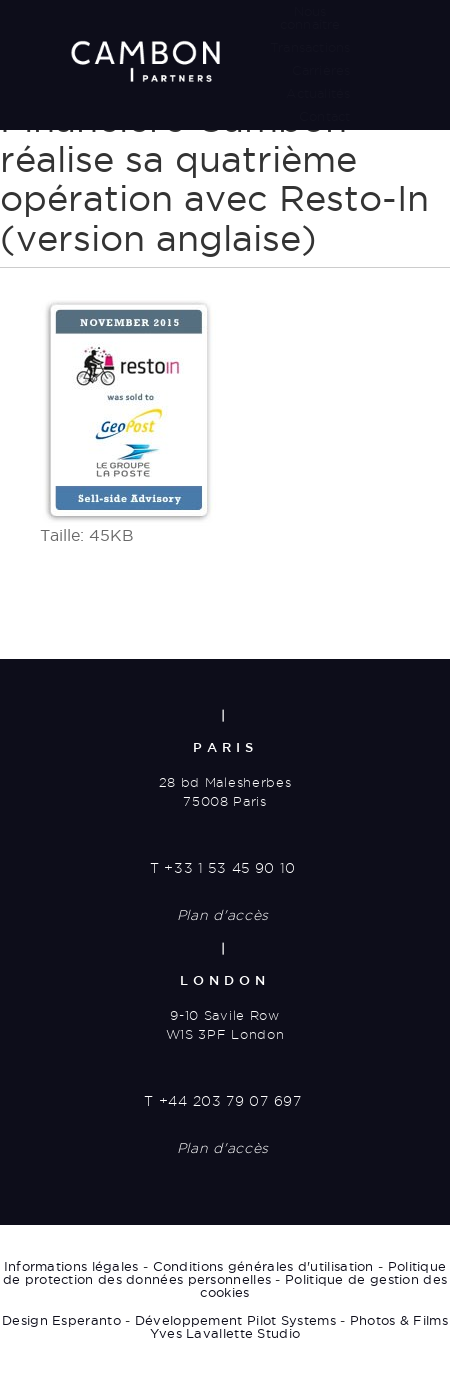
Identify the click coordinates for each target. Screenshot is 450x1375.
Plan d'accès (223, 915)
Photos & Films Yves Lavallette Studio (299, 1326)
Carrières (321, 70)
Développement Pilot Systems (235, 1320)
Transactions (310, 47)
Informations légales (71, 1266)
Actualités (318, 93)
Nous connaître (310, 17)
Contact (324, 116)
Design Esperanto (61, 1320)
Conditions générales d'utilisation (263, 1266)
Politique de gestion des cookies (323, 1285)
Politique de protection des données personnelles (225, 1272)
